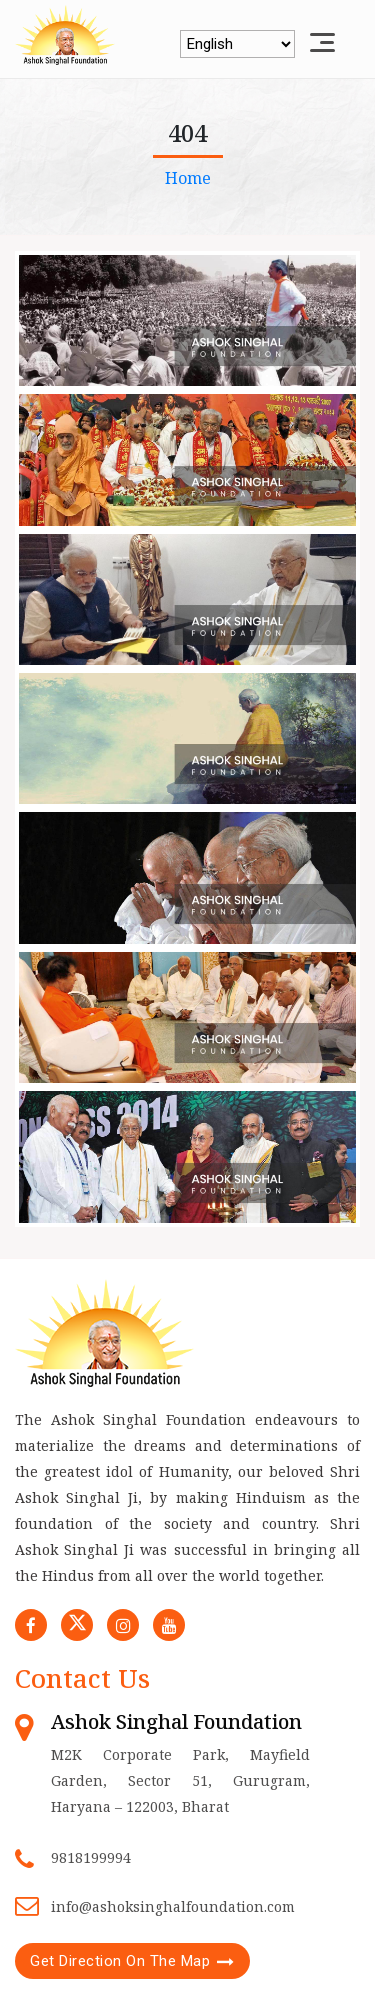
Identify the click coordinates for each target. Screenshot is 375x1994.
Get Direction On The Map (120, 1961)
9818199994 (91, 1857)
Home (188, 178)
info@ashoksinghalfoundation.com (173, 1906)
